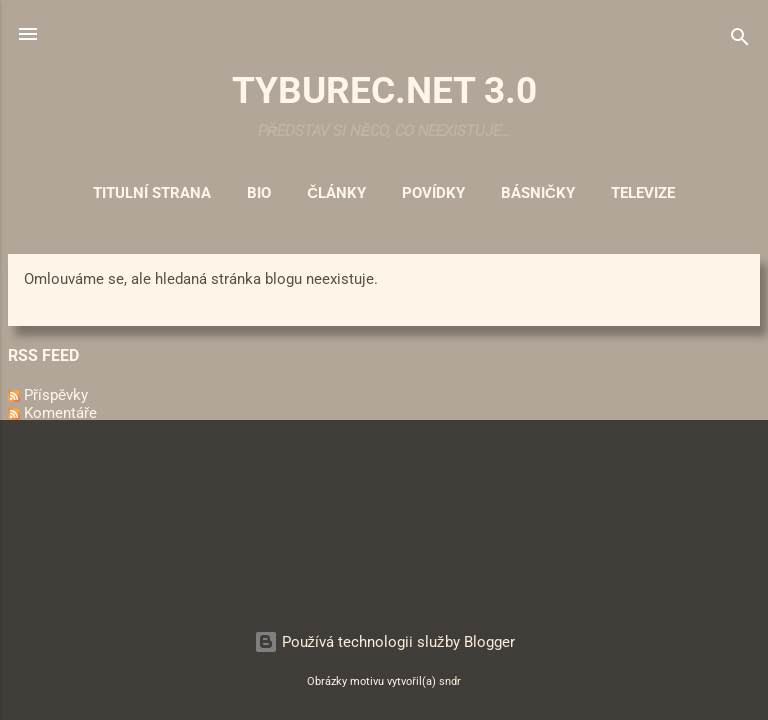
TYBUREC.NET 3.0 (384, 90)
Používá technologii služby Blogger (384, 642)
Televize (643, 193)
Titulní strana (152, 193)
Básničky (538, 193)
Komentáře (52, 413)
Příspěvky (48, 395)
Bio (259, 193)
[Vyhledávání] (740, 40)
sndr (450, 681)
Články (336, 193)
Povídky (433, 193)
